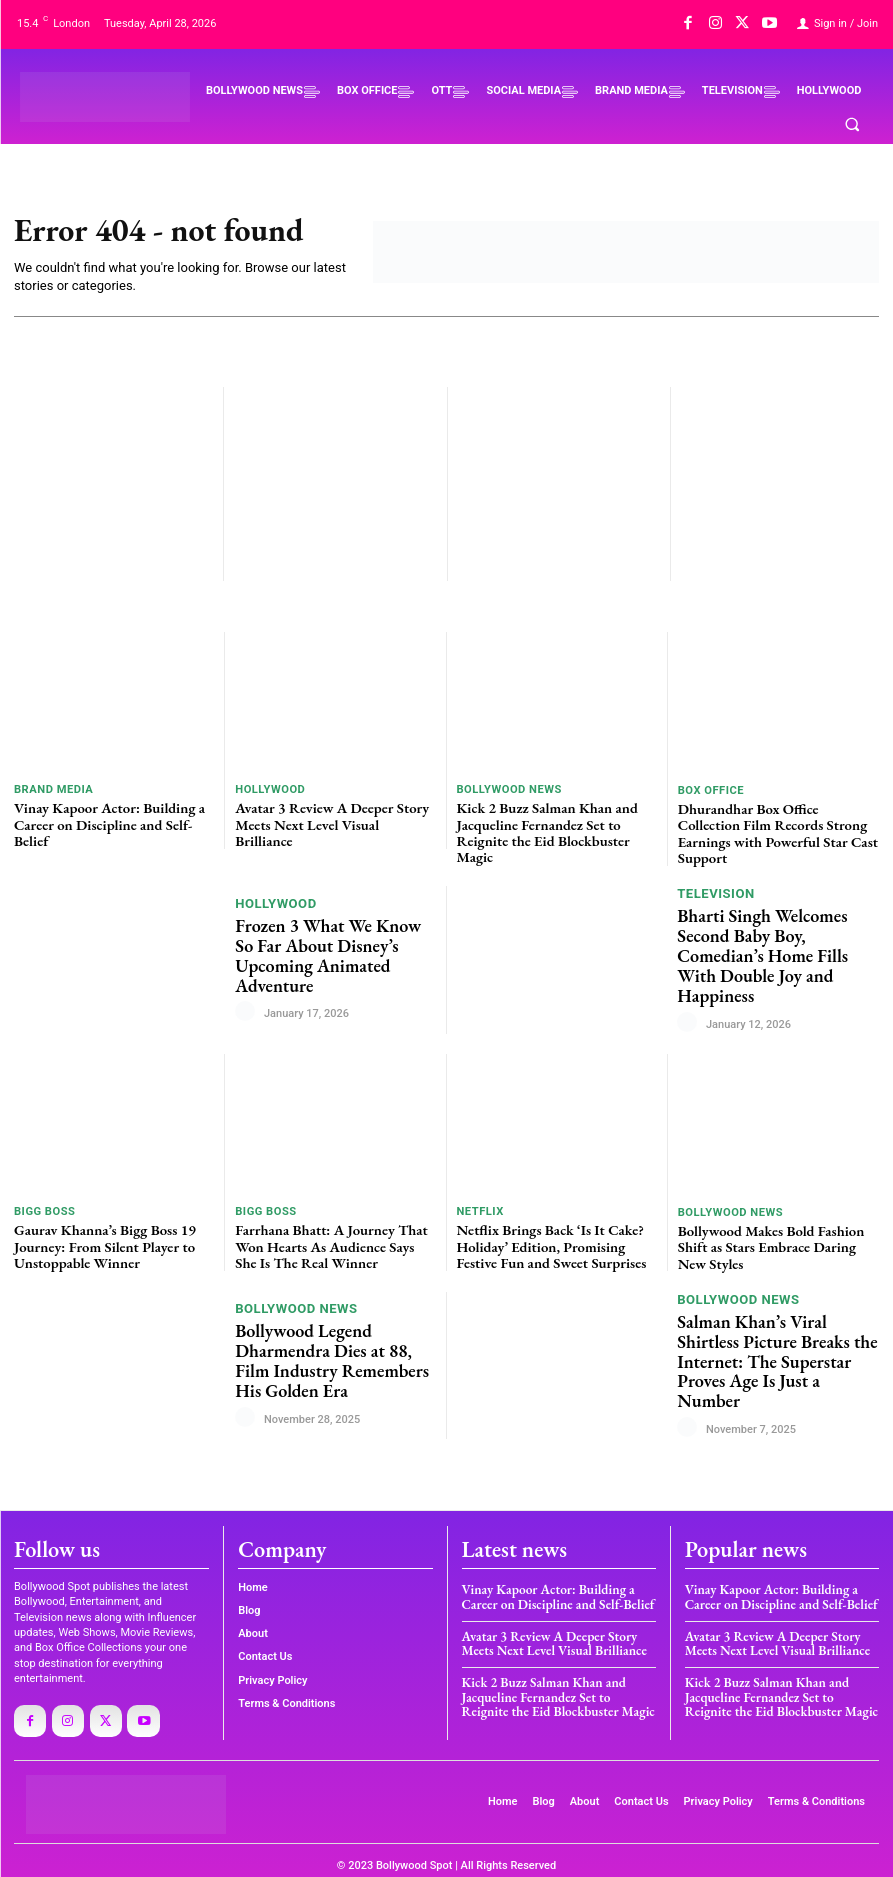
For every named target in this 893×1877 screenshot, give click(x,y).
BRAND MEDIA (53, 789)
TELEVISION (715, 901)
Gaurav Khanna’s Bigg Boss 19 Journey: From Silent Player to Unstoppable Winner (100, 1239)
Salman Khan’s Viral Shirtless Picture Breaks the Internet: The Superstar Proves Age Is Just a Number (775, 1353)
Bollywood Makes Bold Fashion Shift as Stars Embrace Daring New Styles (777, 1240)
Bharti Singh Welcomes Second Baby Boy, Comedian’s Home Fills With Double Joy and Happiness (777, 951)
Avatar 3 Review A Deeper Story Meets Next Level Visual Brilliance (332, 814)
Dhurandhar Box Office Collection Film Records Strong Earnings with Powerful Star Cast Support (778, 823)
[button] (852, 124)
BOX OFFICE (710, 790)
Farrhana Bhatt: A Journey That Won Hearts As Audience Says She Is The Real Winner (331, 1239)
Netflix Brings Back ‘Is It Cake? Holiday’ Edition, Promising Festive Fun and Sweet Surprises (547, 1239)
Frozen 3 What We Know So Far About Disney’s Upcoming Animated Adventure (332, 950)
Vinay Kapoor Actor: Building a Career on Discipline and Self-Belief (104, 822)
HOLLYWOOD (269, 789)
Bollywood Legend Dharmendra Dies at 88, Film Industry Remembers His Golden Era (326, 1353)
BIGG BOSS (44, 1206)
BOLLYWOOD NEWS (509, 789)
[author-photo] (248, 1005)
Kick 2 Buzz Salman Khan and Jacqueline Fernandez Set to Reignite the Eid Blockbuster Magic (543, 830)
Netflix (480, 1206)
